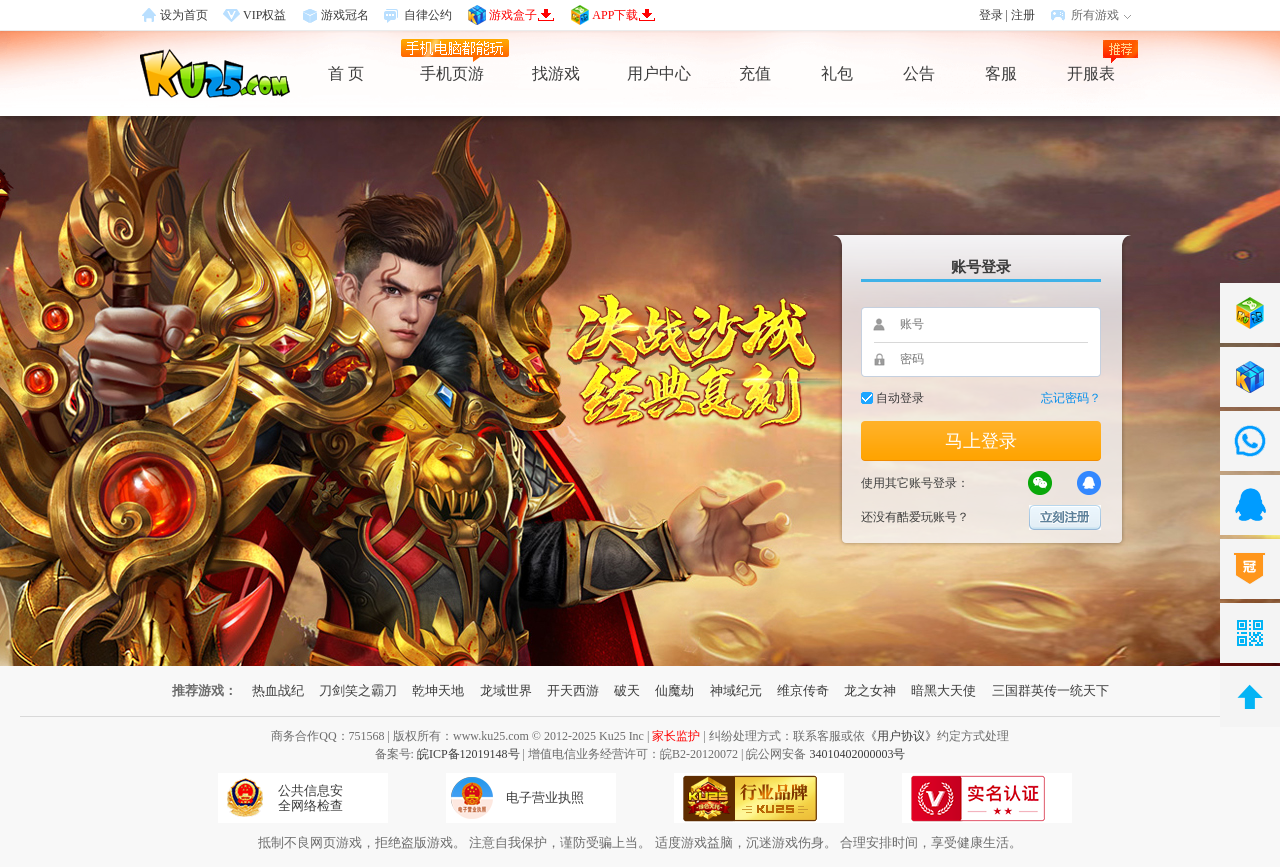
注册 (1023, 15)
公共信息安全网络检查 (310, 798)
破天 (627, 690)
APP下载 (624, 15)
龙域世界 (506, 690)
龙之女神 (870, 690)
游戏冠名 (345, 15)
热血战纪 (278, 690)
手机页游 (452, 73)
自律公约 (428, 15)
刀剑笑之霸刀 (358, 690)
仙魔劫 (674, 690)
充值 (755, 73)
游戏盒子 (522, 15)
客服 (1001, 73)
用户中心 (659, 73)
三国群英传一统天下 (1050, 690)
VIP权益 (264, 15)
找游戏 (556, 73)
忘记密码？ (1071, 398)
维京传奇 (803, 690)
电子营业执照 (545, 797)
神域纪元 (736, 690)
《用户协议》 (901, 736)
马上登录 (981, 441)
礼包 (837, 73)
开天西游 (573, 690)
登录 (991, 15)
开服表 (1091, 73)
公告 (919, 73)
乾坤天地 (438, 690)
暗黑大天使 (943, 690)
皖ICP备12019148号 (468, 754)
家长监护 (676, 736)
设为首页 (184, 15)
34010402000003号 (857, 754)
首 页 (346, 73)
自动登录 (900, 398)
